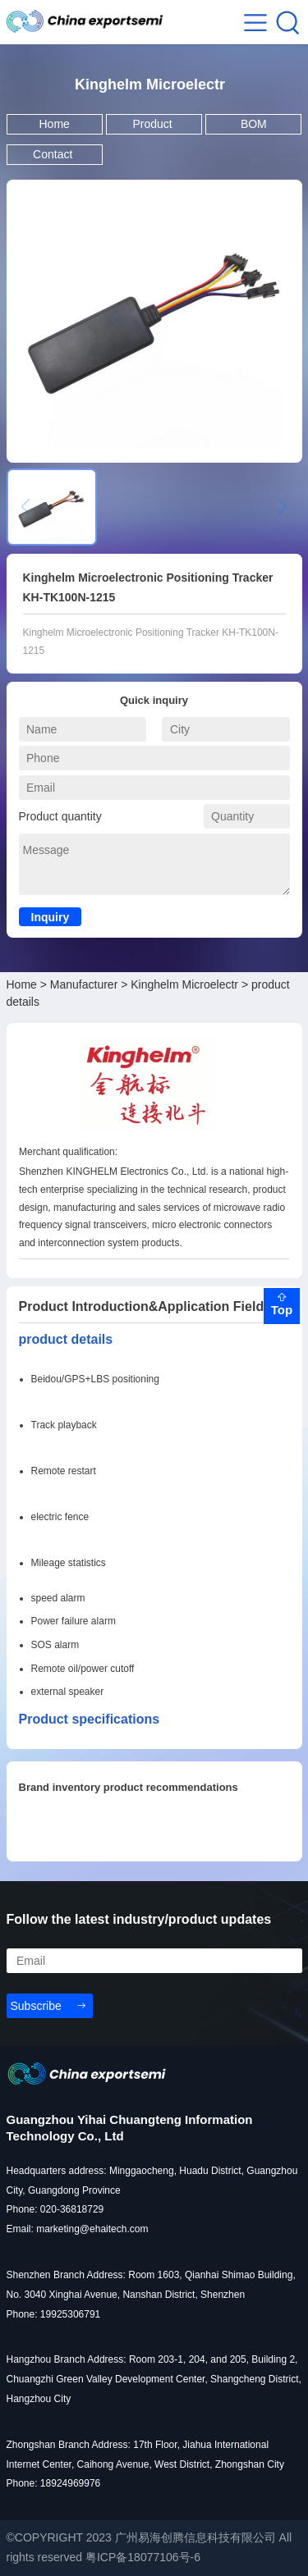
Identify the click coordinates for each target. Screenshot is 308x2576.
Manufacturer (83, 984)
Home (54, 123)
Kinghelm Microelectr (184, 984)
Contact (54, 154)
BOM (254, 123)
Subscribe (36, 2005)
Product (153, 123)
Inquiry (50, 917)
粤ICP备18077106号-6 (142, 2557)
